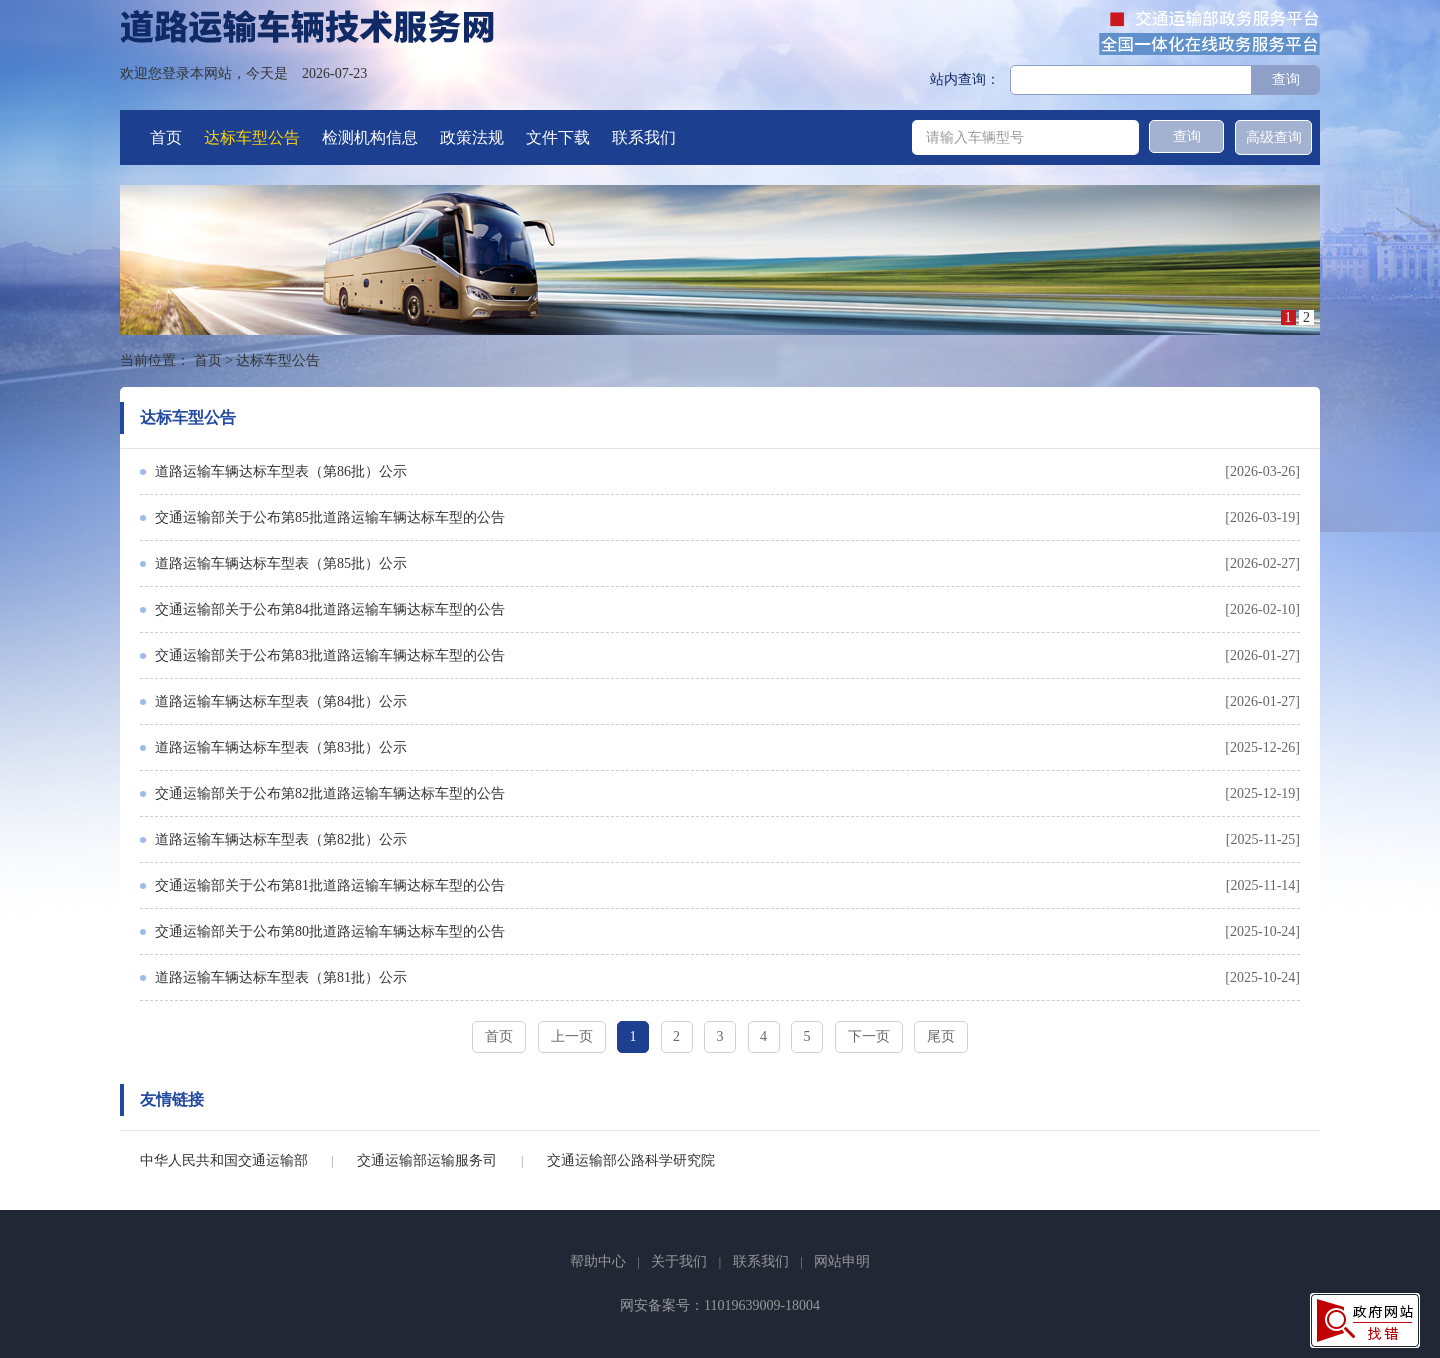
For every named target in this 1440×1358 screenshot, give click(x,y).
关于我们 (679, 1261)
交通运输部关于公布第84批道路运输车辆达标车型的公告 (330, 609)
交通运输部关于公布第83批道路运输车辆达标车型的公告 (330, 655)
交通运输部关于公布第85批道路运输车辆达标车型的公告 (330, 517)
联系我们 (644, 137)
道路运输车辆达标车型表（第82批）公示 (281, 839)
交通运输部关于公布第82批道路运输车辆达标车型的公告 (330, 793)
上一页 (572, 1036)
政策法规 (472, 137)
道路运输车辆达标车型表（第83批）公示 (281, 747)
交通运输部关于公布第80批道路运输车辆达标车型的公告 (330, 931)
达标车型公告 (252, 137)
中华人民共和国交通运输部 (224, 1160)
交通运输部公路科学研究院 (631, 1160)
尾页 (941, 1036)
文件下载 (558, 137)
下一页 (869, 1036)
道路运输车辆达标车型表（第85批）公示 (281, 563)
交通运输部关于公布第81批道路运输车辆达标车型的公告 (330, 885)
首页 (166, 137)
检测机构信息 (370, 137)
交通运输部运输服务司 (427, 1160)
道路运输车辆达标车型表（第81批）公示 (281, 977)
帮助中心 (598, 1261)
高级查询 (1274, 137)
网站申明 (842, 1261)
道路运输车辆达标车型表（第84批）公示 (281, 701)
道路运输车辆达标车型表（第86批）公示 (281, 471)
